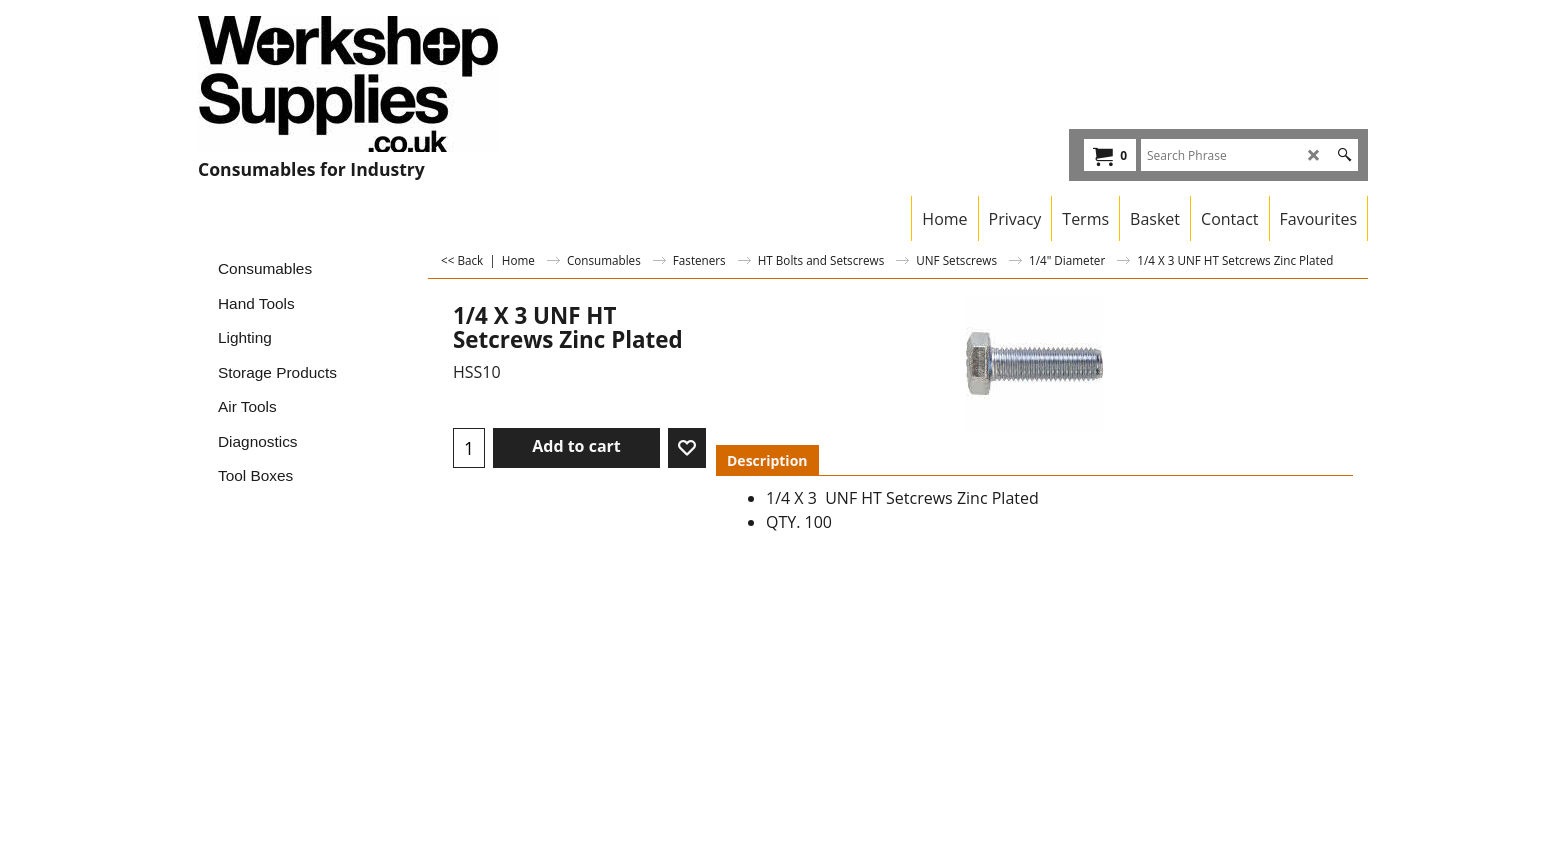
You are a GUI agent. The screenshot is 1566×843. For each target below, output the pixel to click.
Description (767, 460)
